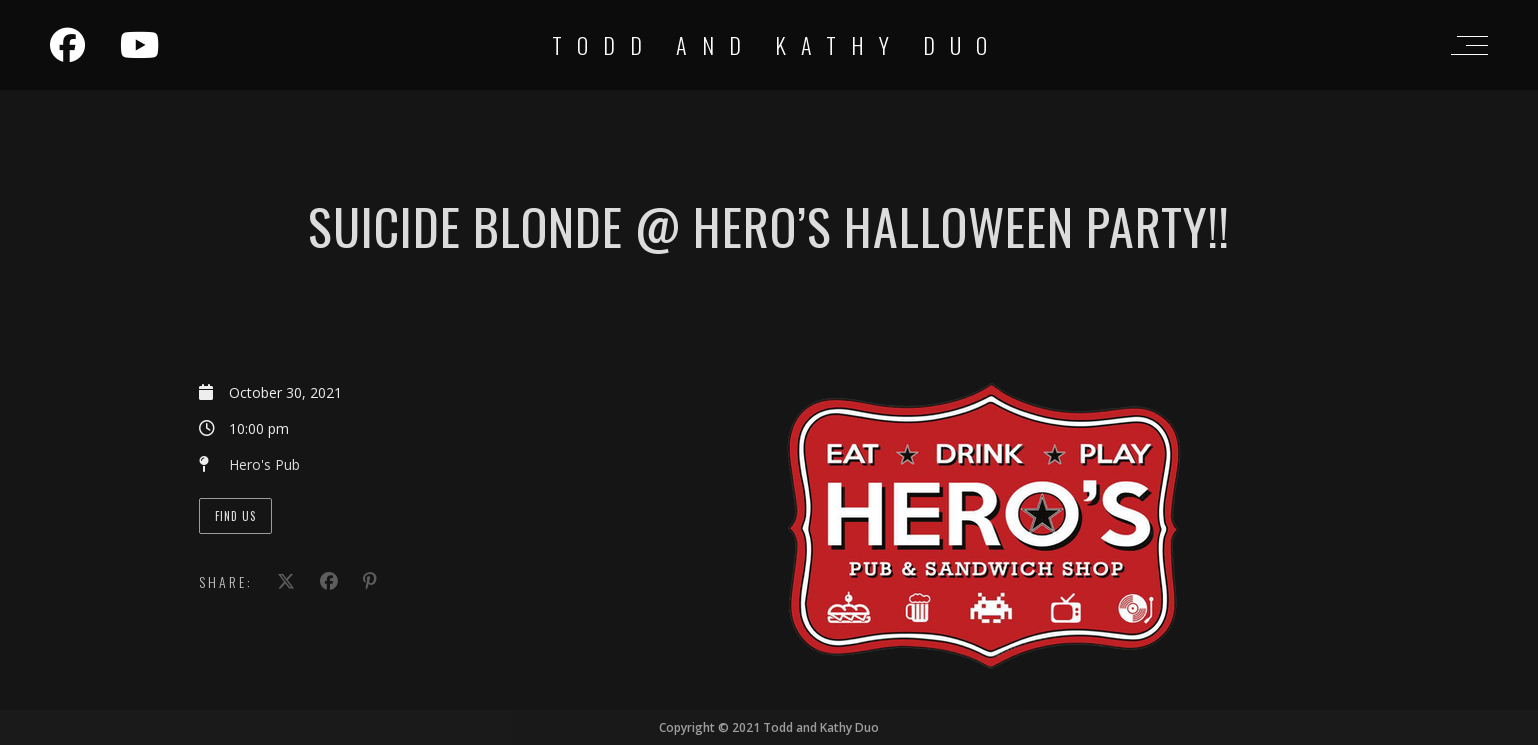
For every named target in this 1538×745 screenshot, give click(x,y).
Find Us (235, 516)
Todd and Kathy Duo (777, 45)
